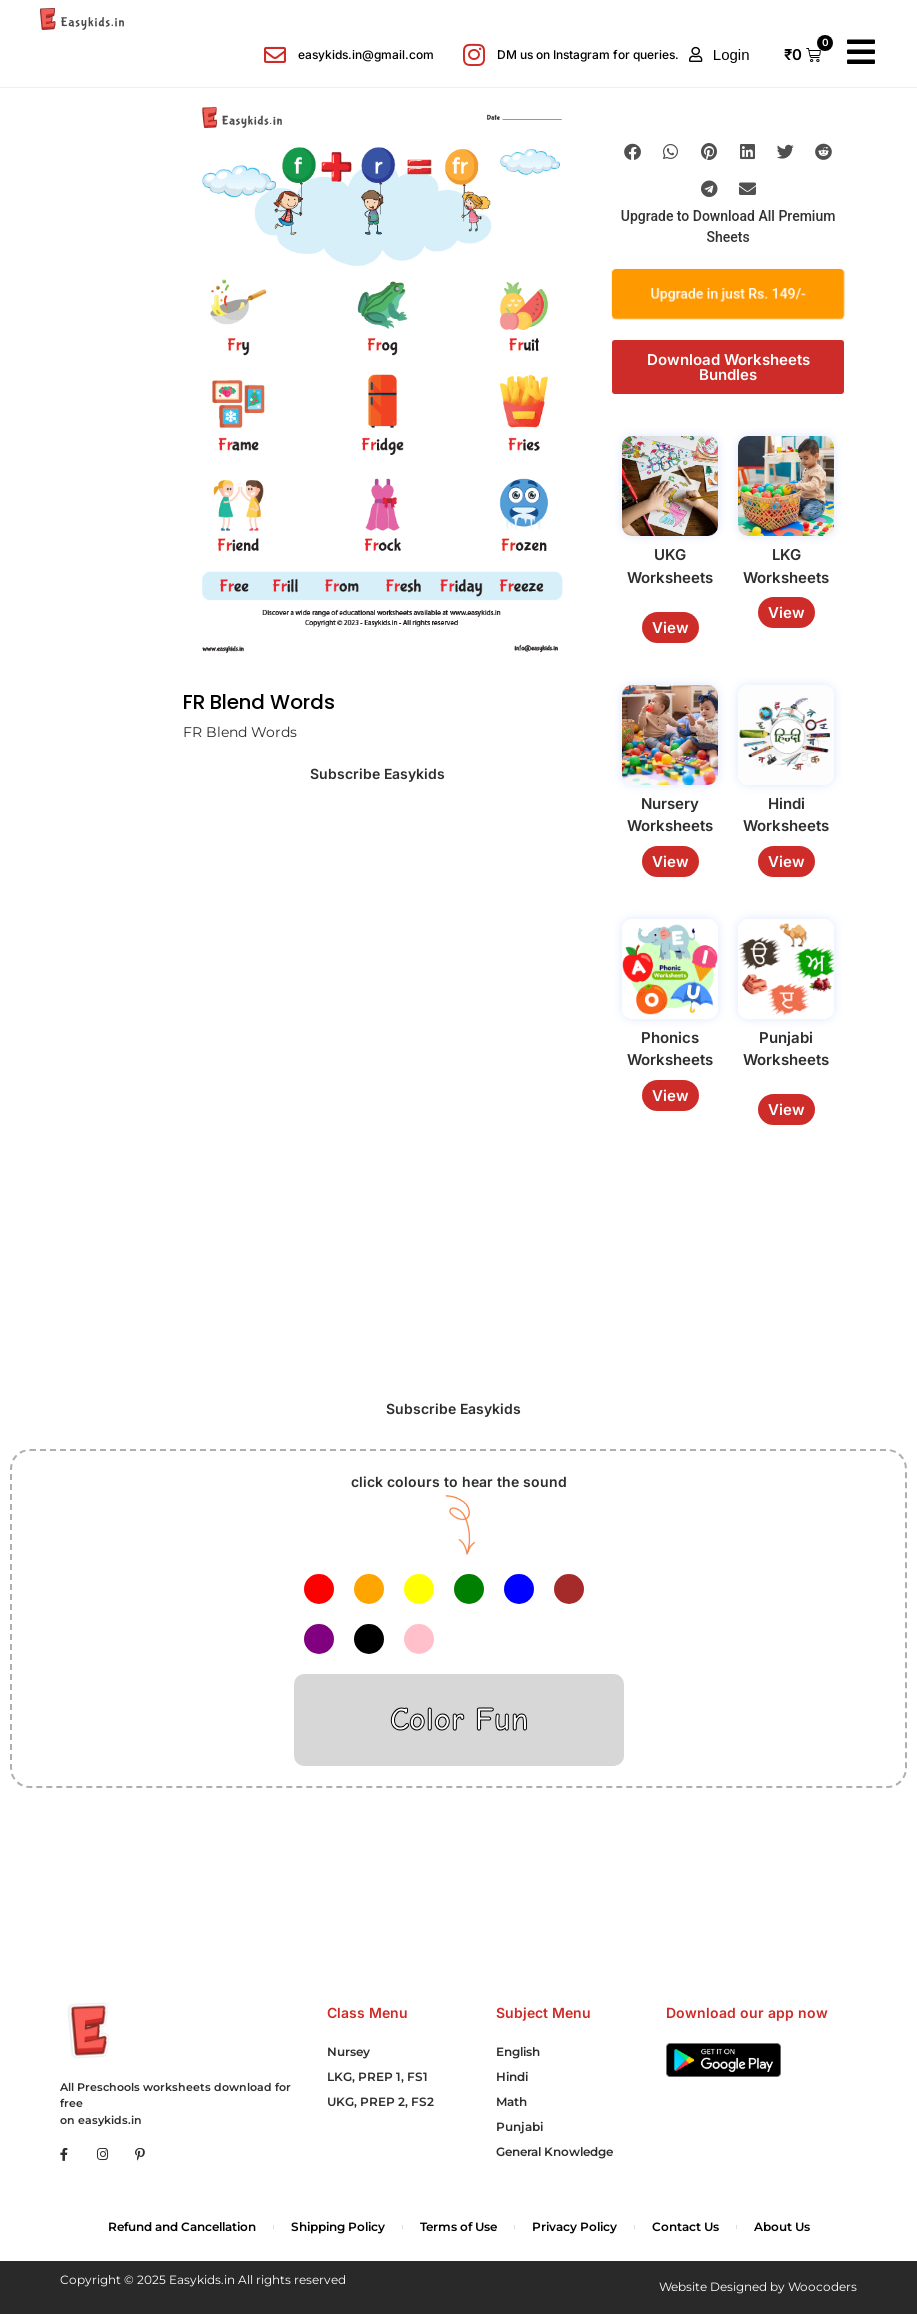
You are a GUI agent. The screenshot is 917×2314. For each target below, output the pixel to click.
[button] (719, 55)
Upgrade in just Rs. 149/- (728, 294)
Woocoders (822, 2286)
